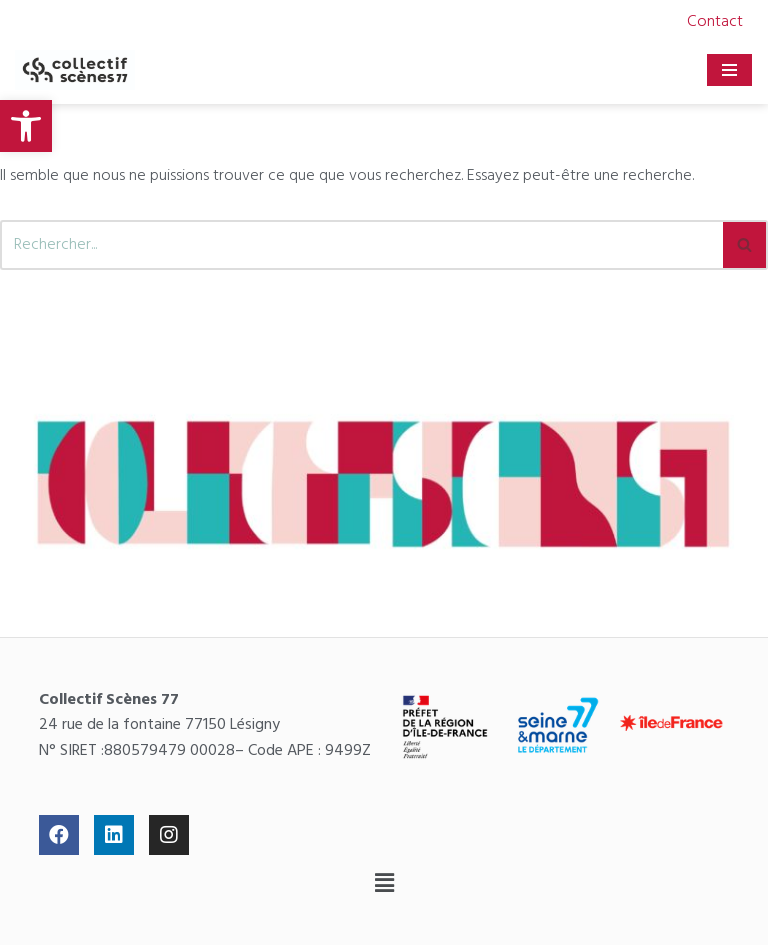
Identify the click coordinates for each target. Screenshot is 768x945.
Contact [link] (715, 22)
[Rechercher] (361, 245)
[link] (26, 126)
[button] (384, 885)
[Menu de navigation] (729, 70)
